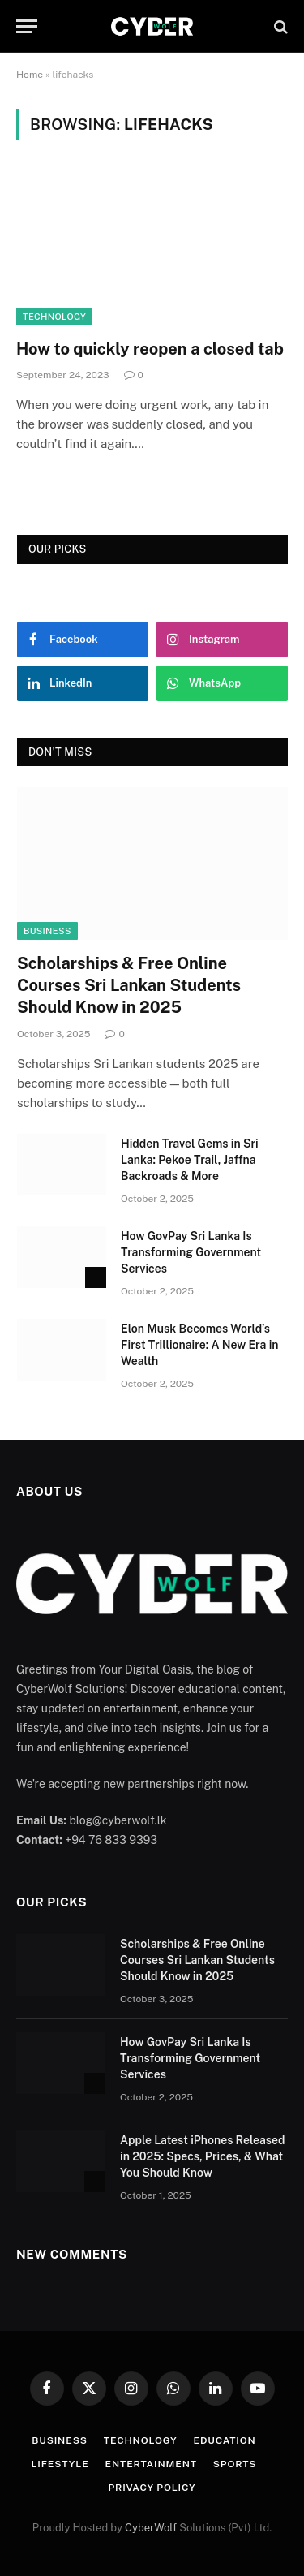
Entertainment (151, 2464)
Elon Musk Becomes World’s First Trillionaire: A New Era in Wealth (200, 1345)
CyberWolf (151, 2528)
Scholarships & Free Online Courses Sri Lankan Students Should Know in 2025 (129, 985)
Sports (235, 2464)
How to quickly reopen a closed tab (150, 349)
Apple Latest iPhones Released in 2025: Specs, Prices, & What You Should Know (202, 2156)
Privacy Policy (152, 2487)
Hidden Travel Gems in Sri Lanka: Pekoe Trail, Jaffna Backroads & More (190, 1159)
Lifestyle (60, 2464)
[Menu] (26, 26)
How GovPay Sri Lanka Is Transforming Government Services (191, 1252)
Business (47, 931)
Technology (54, 316)
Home (29, 74)
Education (225, 2440)
